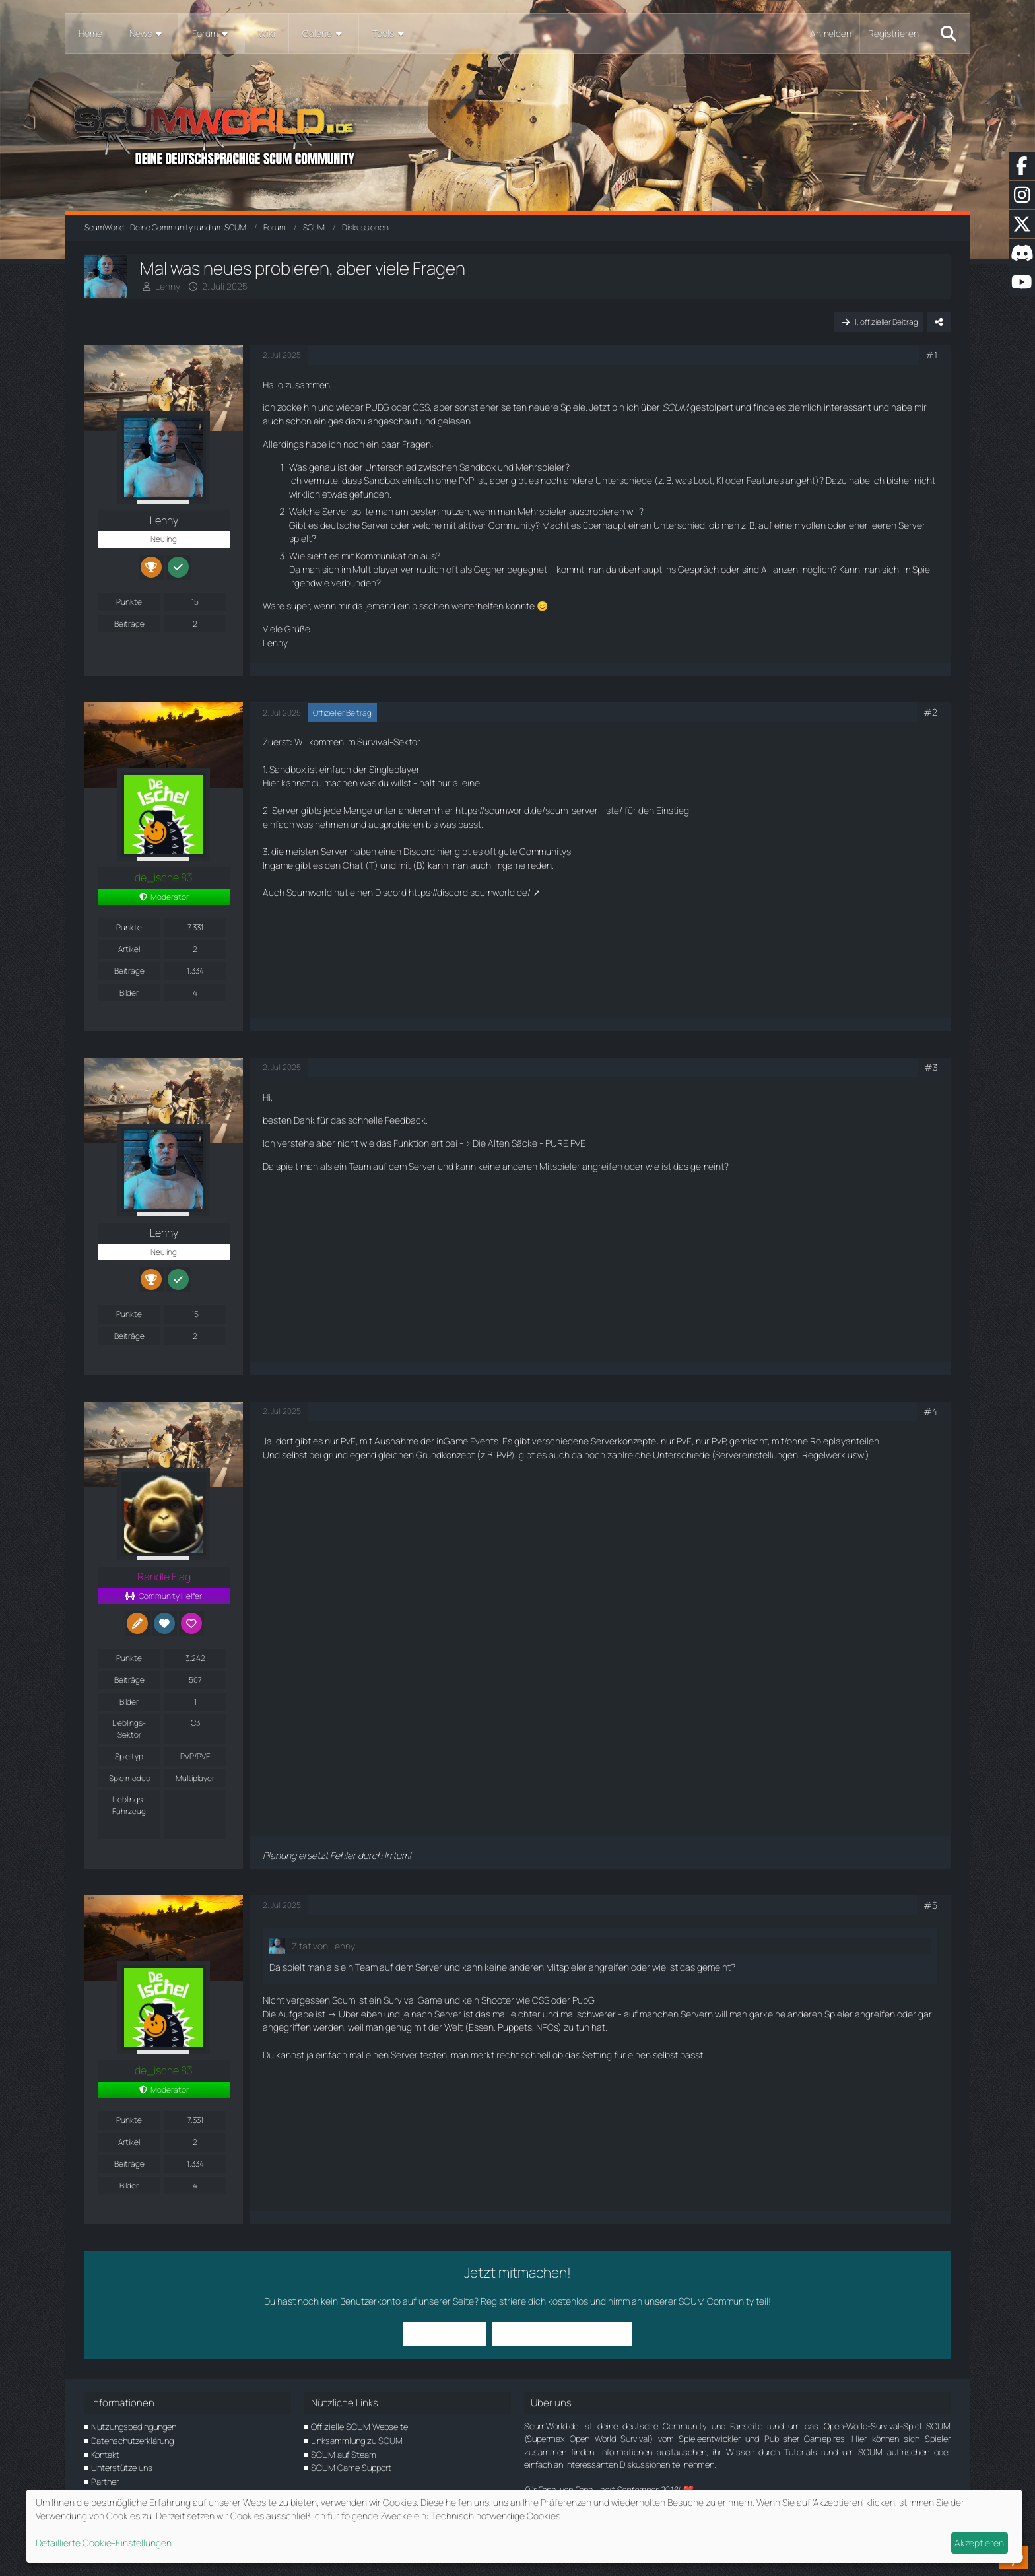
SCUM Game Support (351, 2468)
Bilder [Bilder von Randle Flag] (129, 1701)
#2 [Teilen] (930, 712)
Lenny (167, 286)
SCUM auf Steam (343, 2454)
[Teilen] (939, 322)
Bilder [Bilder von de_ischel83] (129, 992)
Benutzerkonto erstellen (553, 2333)
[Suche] (948, 33)
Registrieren (893, 33)
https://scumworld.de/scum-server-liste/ (538, 810)
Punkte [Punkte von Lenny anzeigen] (129, 601)
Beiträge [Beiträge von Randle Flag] (129, 1679)
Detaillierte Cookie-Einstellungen (104, 2542)
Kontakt (105, 2454)
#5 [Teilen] (930, 1905)
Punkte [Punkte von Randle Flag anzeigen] (129, 1658)
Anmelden (830, 33)
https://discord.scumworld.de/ (470, 892)
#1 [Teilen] (931, 355)
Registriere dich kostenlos (534, 2301)
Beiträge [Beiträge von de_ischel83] (129, 970)
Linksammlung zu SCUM (357, 2441)
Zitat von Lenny (323, 1946)
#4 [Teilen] (930, 1411)
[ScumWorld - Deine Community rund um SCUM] (517, 132)
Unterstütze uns (121, 2468)
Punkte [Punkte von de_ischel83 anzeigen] (129, 927)
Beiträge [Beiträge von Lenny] (129, 623)
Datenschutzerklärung (132, 2441)
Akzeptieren (979, 2542)
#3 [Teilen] (930, 1067)
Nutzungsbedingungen (133, 2427)
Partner (105, 2482)
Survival (373, 741)
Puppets (515, 2027)
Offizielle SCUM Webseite (359, 2427)
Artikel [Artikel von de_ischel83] (129, 949)
